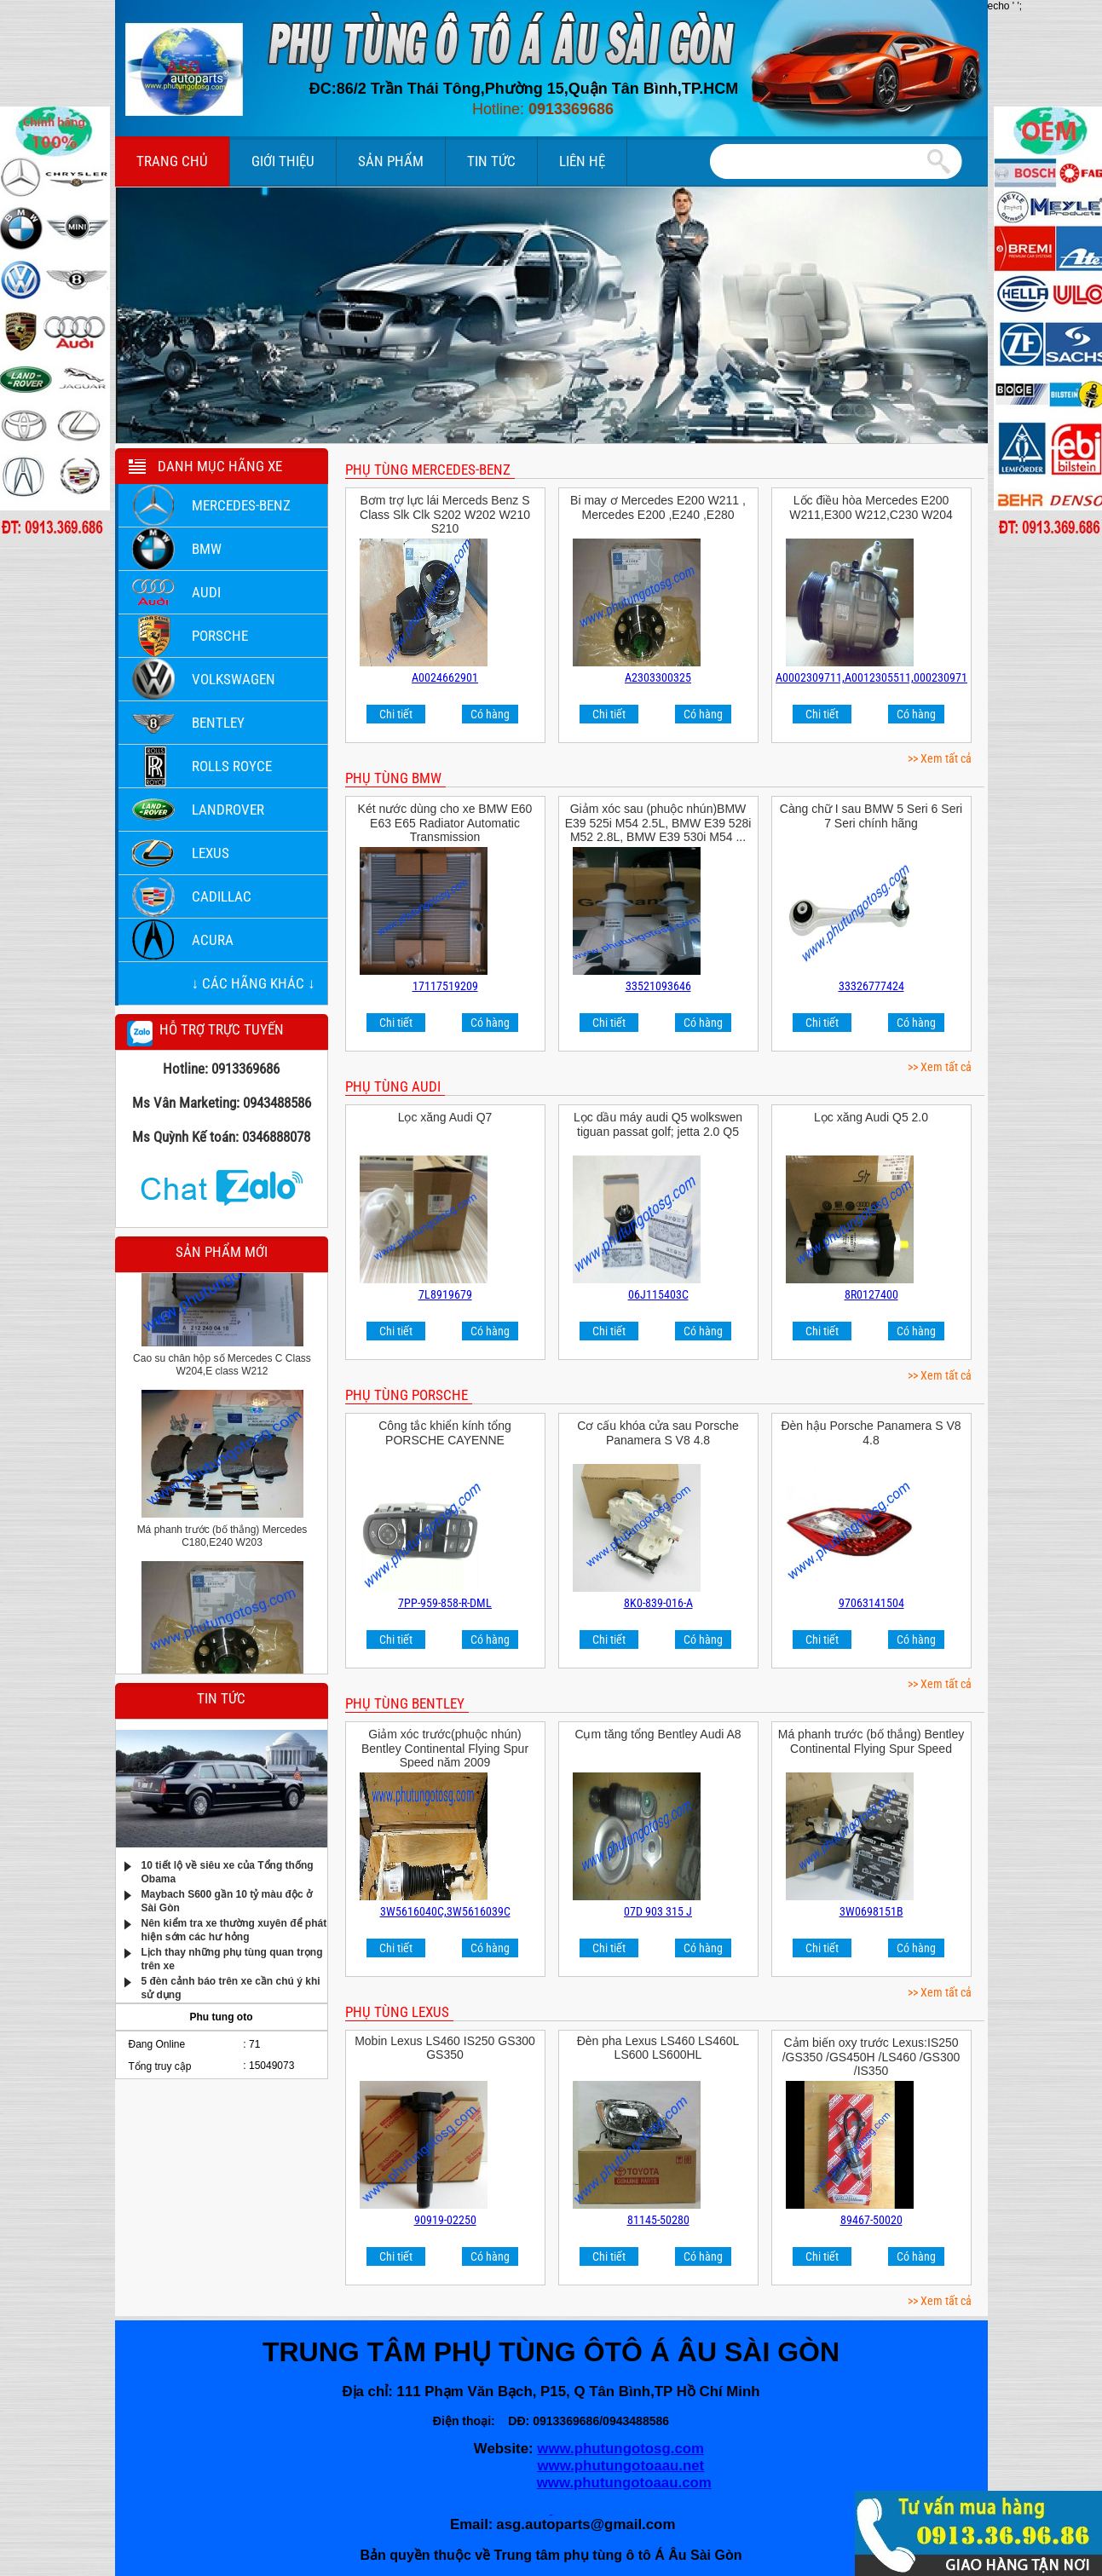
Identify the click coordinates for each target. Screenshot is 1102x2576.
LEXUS (210, 853)
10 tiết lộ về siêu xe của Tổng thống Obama (227, 1870)
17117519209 (445, 986)
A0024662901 (445, 677)
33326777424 (871, 986)
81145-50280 (658, 2220)
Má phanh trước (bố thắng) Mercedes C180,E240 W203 (222, 1542)
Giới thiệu (282, 161)
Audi (206, 592)
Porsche (220, 635)
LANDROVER (228, 809)
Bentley (218, 722)
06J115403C (658, 1294)
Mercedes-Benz (241, 505)
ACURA (213, 939)
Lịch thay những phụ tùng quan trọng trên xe (232, 1957)
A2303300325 (658, 677)
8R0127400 (871, 1294)
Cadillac (221, 896)
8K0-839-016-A (658, 1603)
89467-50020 (871, 2220)
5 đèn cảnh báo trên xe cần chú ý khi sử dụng (230, 1986)
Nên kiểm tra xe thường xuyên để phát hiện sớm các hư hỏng (234, 1928)
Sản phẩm (391, 161)
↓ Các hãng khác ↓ (253, 983)
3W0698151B (871, 1911)
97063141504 (871, 1603)
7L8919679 (445, 1294)
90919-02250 (445, 2220)
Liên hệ (582, 161)
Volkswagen (233, 679)
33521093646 (658, 986)
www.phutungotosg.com (620, 2449)
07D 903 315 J (658, 1911)
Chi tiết (396, 714)
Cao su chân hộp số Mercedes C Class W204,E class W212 (222, 1370)
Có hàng (490, 714)
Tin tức (491, 161)
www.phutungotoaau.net (621, 2466)
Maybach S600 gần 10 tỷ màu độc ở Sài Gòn (226, 1899)
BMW (207, 548)
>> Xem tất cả (940, 758)
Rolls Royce (232, 766)
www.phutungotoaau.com (624, 2483)
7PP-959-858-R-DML (445, 1603)
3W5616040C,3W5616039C (445, 1911)
